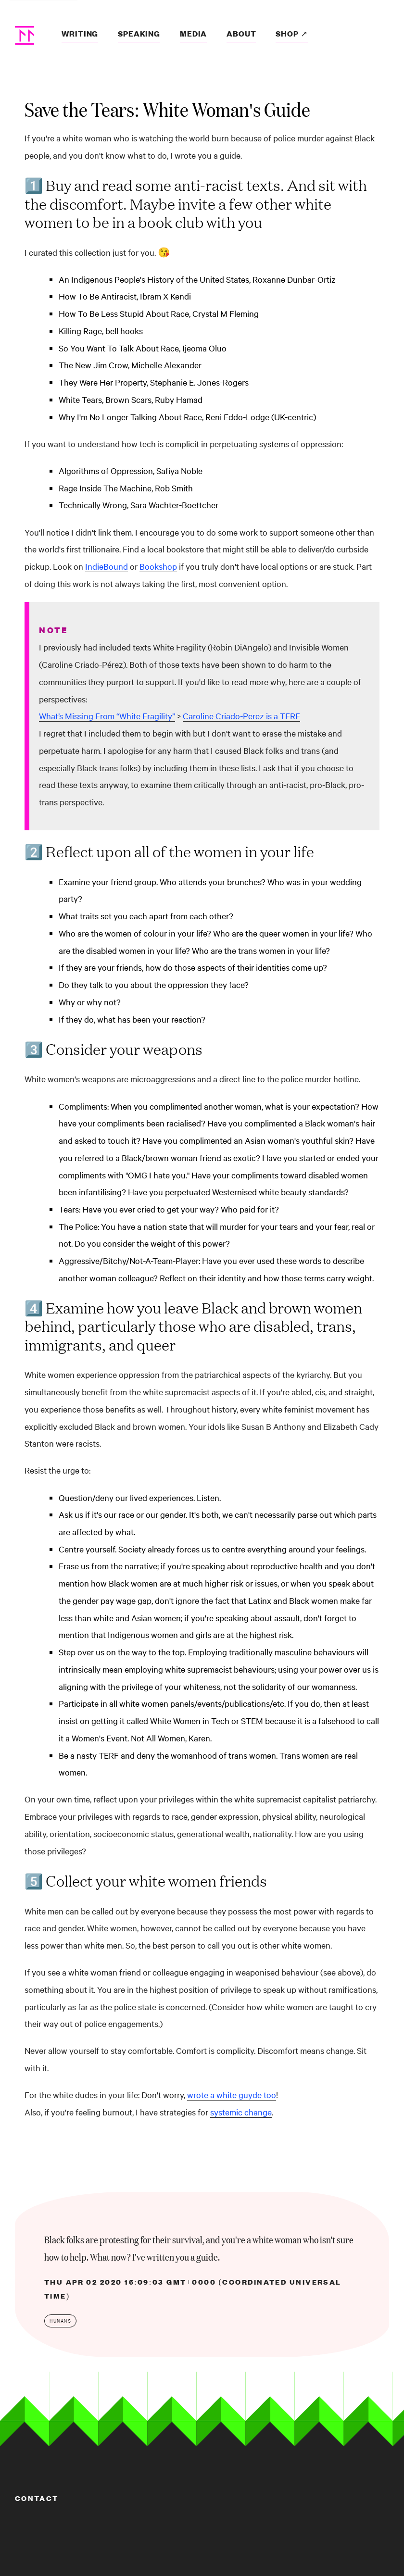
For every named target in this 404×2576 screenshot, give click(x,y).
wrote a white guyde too (231, 2094)
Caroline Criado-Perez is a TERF (241, 715)
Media (193, 33)
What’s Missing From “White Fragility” (107, 715)
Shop (288, 33)
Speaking (139, 33)
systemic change (241, 2111)
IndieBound (106, 566)
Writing (80, 33)
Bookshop (158, 566)
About (241, 33)
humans (60, 2321)
